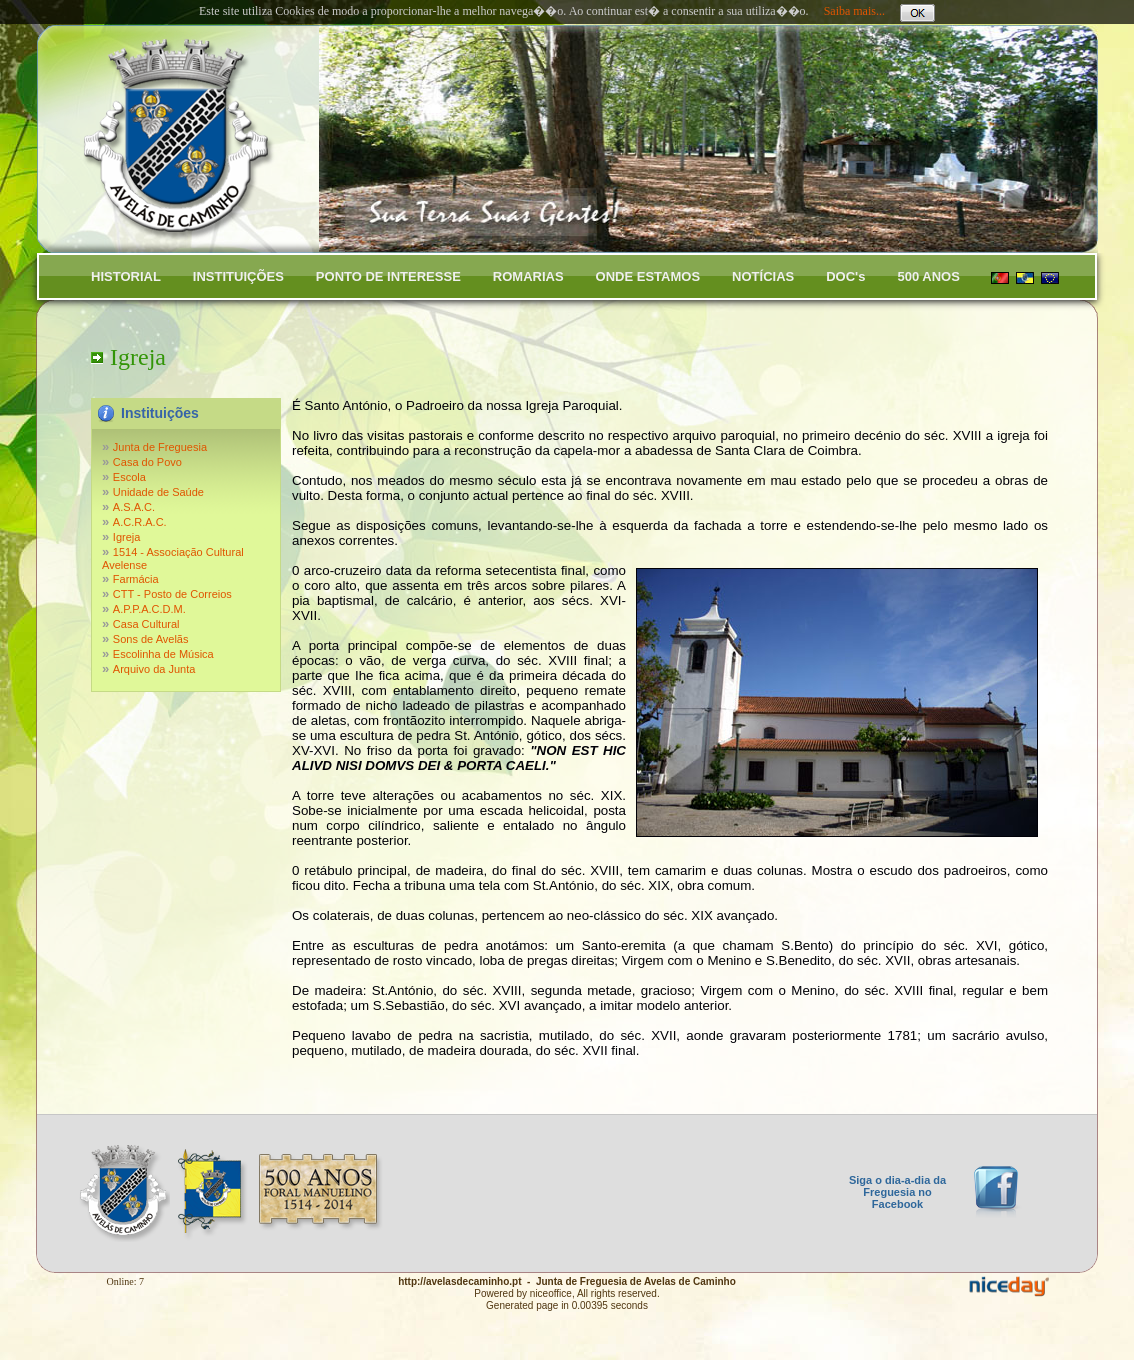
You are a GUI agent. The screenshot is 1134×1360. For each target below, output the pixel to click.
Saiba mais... (854, 11)
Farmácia (136, 579)
